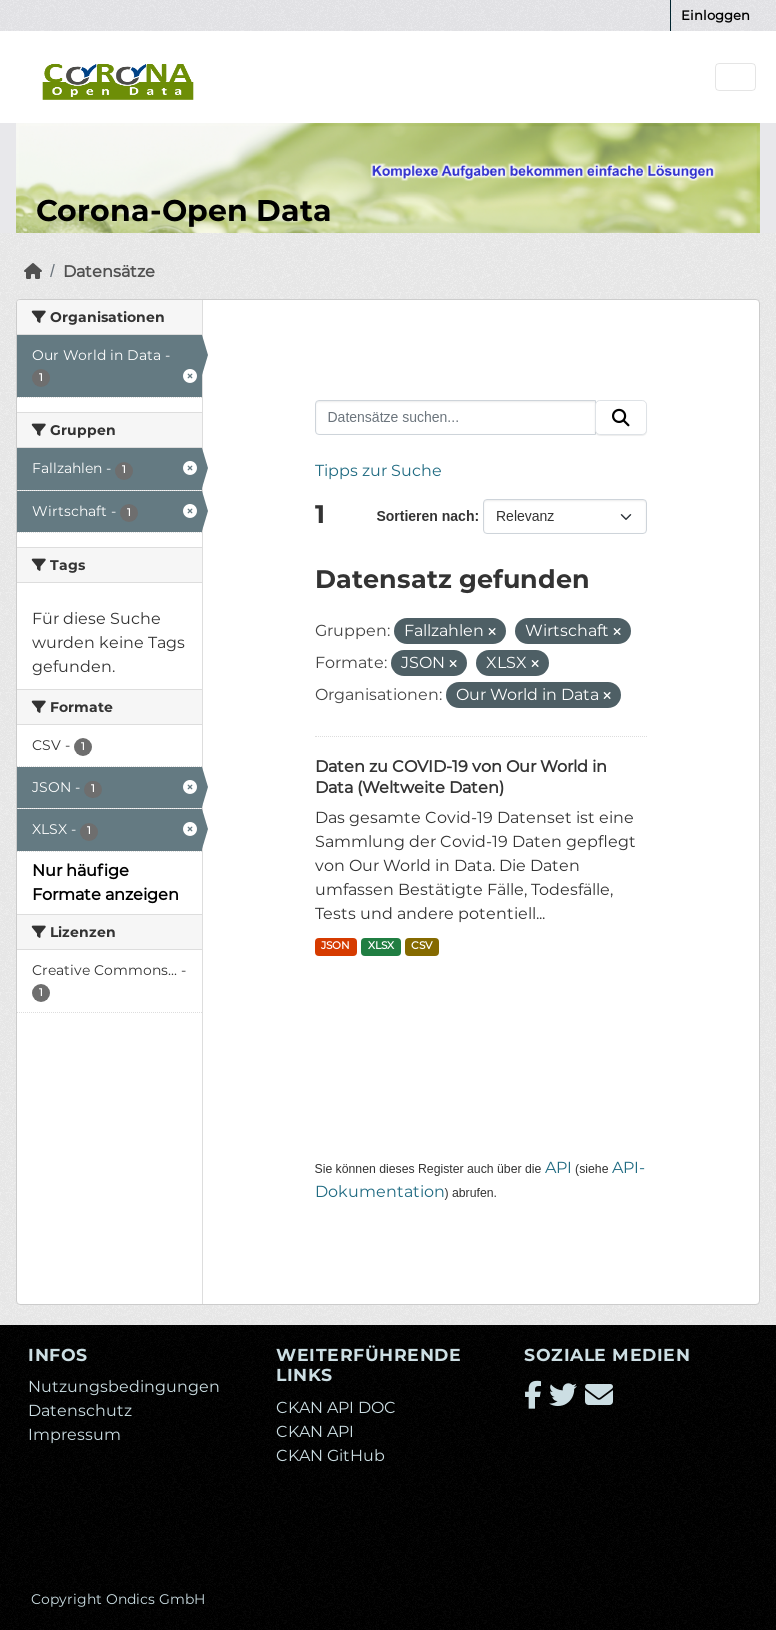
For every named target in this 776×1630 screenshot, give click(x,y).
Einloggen (715, 15)
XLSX (381, 945)
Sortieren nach (425, 516)
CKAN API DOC (336, 1407)
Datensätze (109, 271)
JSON (335, 945)
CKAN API (315, 1431)
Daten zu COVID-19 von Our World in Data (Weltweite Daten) (461, 777)
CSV (421, 945)
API (558, 1167)
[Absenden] (621, 418)
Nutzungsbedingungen (124, 1386)
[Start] (33, 271)
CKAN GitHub (330, 1455)
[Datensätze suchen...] (456, 418)
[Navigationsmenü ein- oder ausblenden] (735, 77)
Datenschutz (80, 1410)
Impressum (74, 1434)
